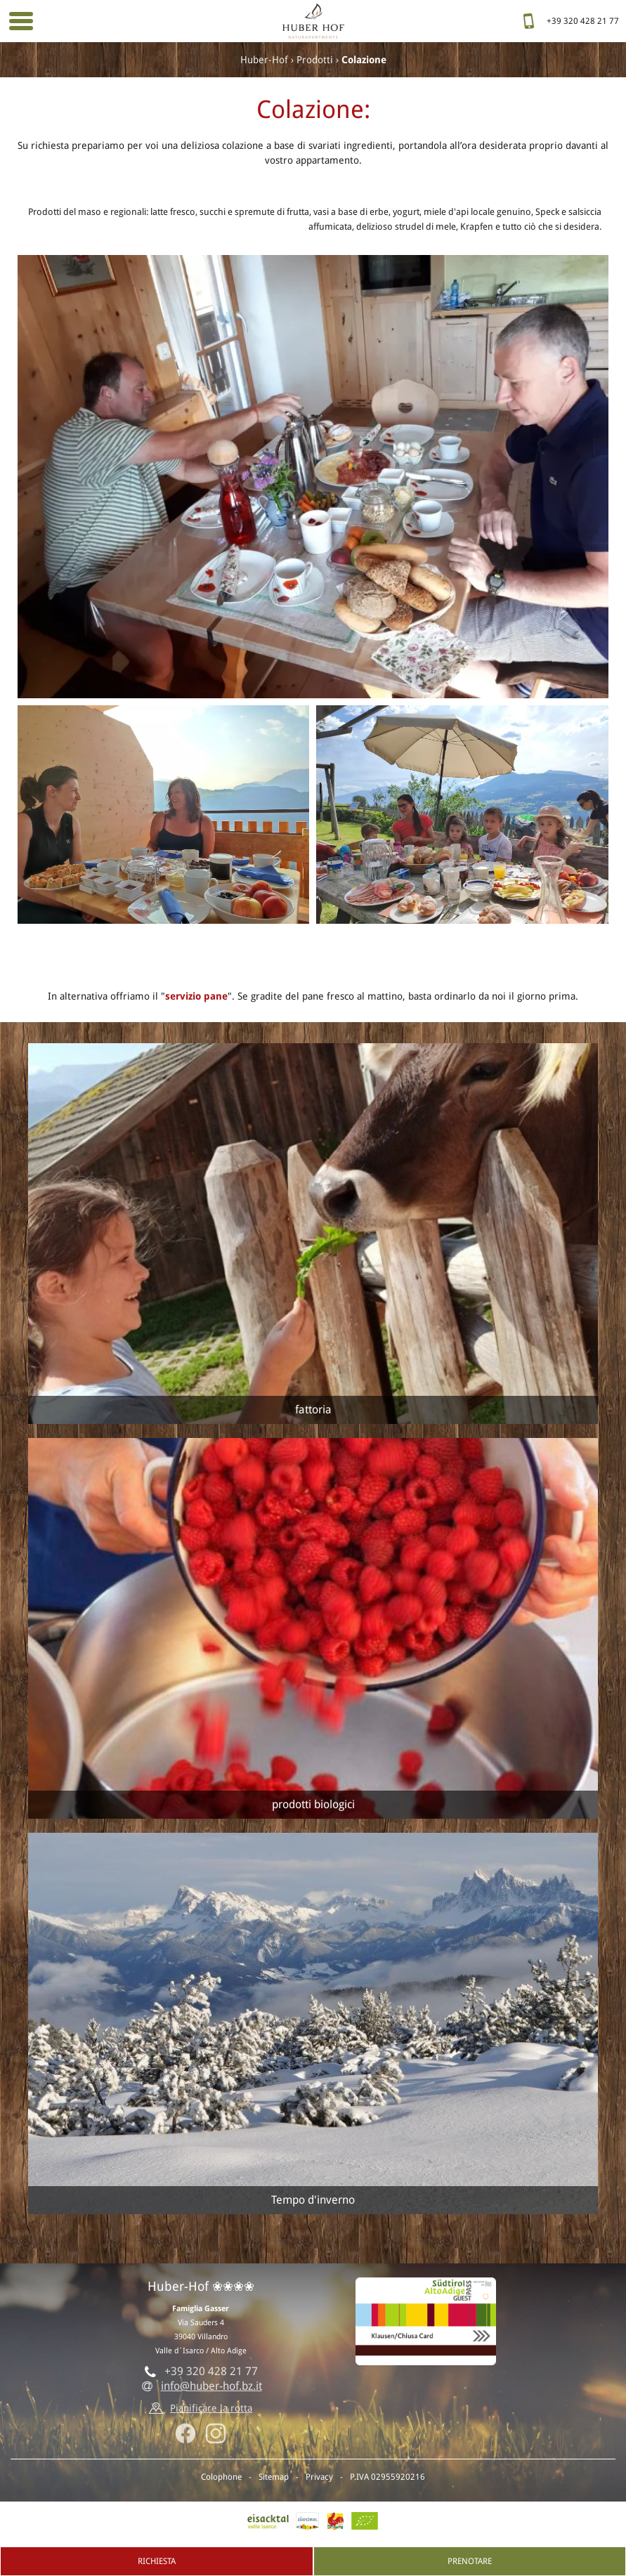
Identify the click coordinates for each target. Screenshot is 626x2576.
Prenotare (470, 2561)
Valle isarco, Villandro (268, 2521)
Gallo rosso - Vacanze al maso (335, 2521)
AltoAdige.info (307, 2521)
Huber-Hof (264, 59)
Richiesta (157, 2561)
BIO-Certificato (364, 2521)
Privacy (319, 2477)
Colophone (221, 2477)
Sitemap (274, 2477)
